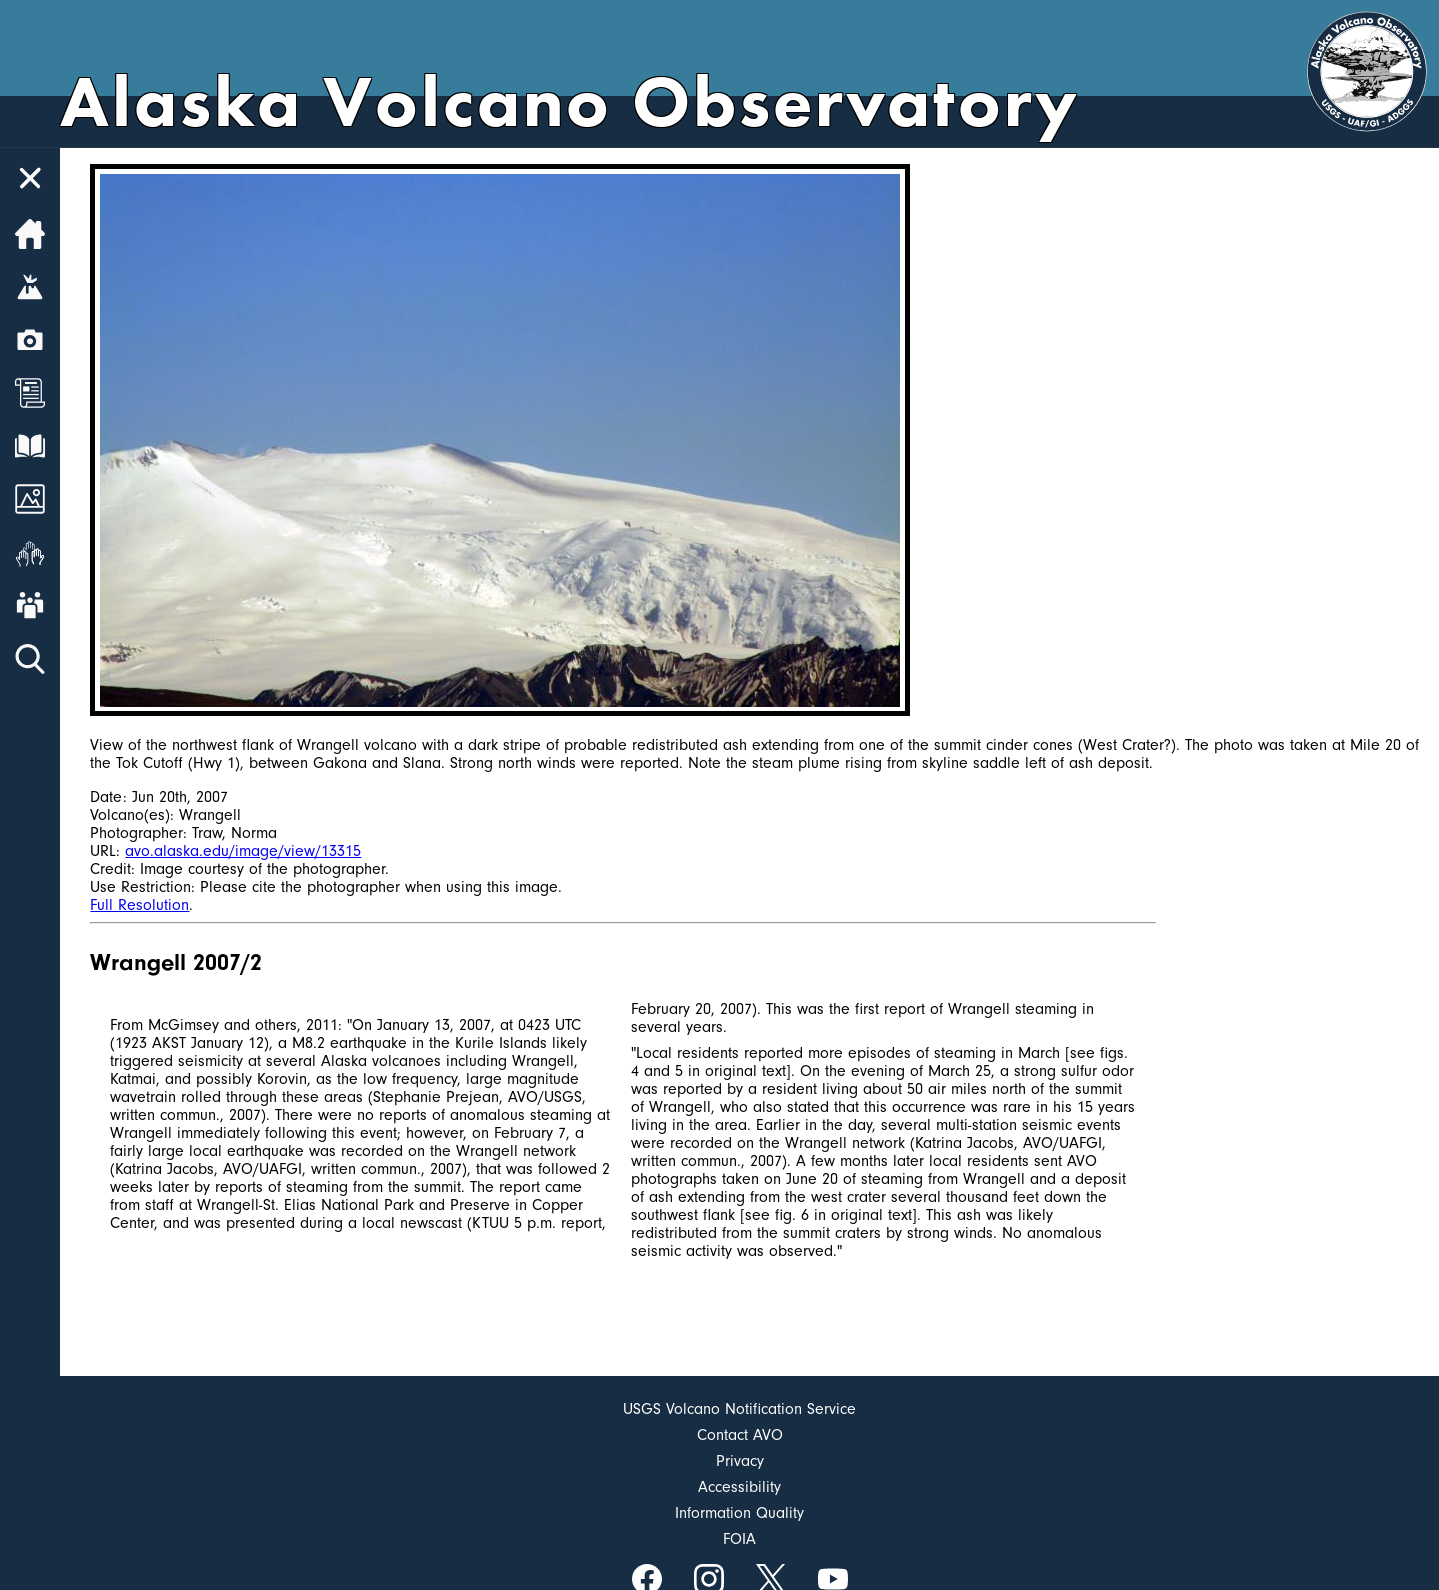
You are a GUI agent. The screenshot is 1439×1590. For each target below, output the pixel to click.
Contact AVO (740, 1435)
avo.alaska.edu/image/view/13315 (243, 851)
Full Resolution (139, 905)
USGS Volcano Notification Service (739, 1409)
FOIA (739, 1539)
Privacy (740, 1461)
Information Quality (739, 1513)
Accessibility (739, 1487)
